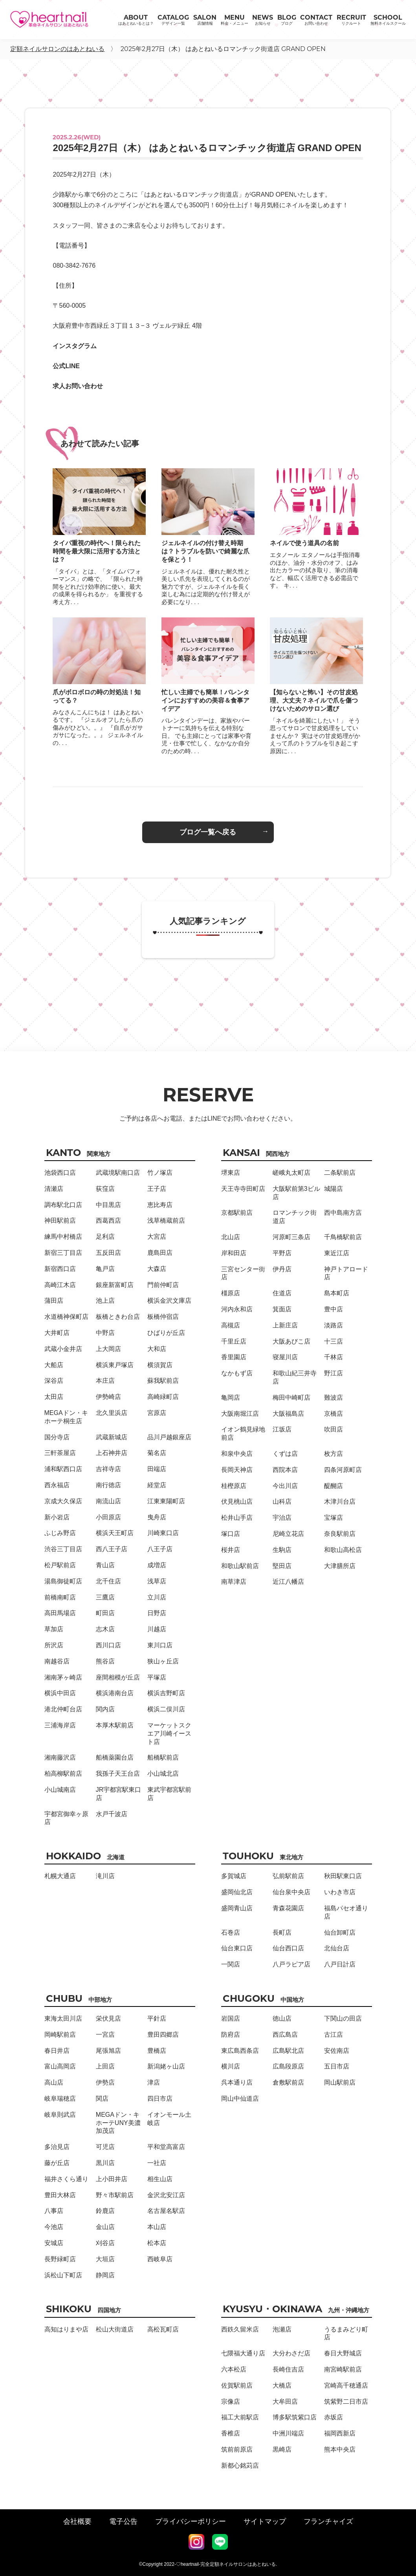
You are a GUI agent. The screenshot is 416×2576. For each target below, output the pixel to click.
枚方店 (333, 1453)
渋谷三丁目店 (63, 1549)
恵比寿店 (159, 1204)
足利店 (105, 1236)
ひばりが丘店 (166, 1332)
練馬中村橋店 (63, 1236)
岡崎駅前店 (60, 2034)
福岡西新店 (340, 2433)
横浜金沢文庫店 (169, 1300)
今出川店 (285, 1485)
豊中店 (333, 1309)
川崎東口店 (163, 1533)
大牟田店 (285, 2401)
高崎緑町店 (163, 1396)
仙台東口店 (237, 1948)
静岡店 (105, 2275)
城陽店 (333, 1188)
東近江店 (336, 1253)
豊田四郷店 (163, 2034)
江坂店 (282, 1429)
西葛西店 (108, 1220)
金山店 (105, 2227)
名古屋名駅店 (166, 2210)
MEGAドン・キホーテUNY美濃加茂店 (118, 2122)
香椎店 (230, 2433)
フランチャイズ (328, 2521)
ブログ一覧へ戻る (208, 832)
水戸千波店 (111, 1814)
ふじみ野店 (60, 1533)
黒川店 (105, 2163)
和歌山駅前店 (240, 1566)
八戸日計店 (340, 1964)
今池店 (53, 2227)
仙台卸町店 (340, 1932)
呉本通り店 (237, 2082)
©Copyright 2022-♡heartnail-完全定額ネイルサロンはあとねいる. (208, 2564)
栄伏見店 (108, 2018)
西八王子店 (111, 1549)
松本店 (156, 2243)
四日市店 (159, 2098)
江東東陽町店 (166, 1501)
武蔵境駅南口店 (118, 1172)
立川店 (156, 1597)
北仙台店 (336, 1948)
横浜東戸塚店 (115, 1365)
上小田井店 (111, 2179)
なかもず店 (237, 1373)
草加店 (53, 1629)
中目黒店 (108, 1204)
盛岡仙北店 (237, 1892)
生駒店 (282, 1549)
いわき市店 (340, 1892)
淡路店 (333, 1325)
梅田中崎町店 (291, 1397)
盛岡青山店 (237, 1908)
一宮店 (105, 2034)
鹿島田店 (159, 1252)
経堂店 (156, 1485)
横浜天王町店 (115, 1533)
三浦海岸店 (60, 1725)
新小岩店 (57, 1517)
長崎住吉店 (288, 2369)
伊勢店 (105, 2082)
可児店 (105, 2146)
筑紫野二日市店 (346, 2401)
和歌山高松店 (343, 1549)
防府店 (230, 2034)
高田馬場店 (60, 1613)
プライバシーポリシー (190, 2521)
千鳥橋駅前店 (343, 1237)
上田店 (105, 2066)
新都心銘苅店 (240, 2465)
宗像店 (230, 2401)
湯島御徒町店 (63, 1581)
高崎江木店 (60, 1285)
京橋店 (333, 1413)
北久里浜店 (111, 1412)
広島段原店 (288, 2066)
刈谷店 (105, 2243)
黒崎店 (282, 2449)
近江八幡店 (288, 1581)
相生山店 (159, 2179)
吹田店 (333, 1429)
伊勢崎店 (108, 1396)
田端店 (156, 1469)
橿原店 (230, 1293)
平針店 (156, 2018)
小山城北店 (163, 1773)
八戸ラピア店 (291, 1964)
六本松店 (233, 2369)
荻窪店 (105, 1188)
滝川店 (105, 1876)
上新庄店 (285, 1325)
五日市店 (336, 2066)
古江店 (333, 2034)
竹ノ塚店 (159, 1172)
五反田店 (108, 1252)
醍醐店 (333, 1485)
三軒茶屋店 (60, 1453)
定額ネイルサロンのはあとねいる (57, 49)
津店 (153, 2082)
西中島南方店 (343, 1212)
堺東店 (230, 1172)
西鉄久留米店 (240, 2329)
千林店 (333, 1357)
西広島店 (285, 2034)
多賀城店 (233, 1876)
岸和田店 (233, 1253)
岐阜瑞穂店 (60, 2098)
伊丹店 (282, 1269)
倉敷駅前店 (288, 2082)
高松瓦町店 (163, 2329)
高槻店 (230, 1325)
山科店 (282, 1501)
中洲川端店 (288, 2433)
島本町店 (336, 1293)
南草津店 (233, 1581)
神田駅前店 (60, 1220)
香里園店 (233, 1357)
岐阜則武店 (60, 2114)
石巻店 (230, 1932)
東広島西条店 (240, 2050)
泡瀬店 (282, 2329)
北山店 (230, 1237)
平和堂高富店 (166, 2146)
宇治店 (282, 1517)
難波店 (333, 1397)
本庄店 (105, 1380)
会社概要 (77, 2521)
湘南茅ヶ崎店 (63, 1677)
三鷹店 (105, 1597)
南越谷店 (57, 1661)
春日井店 (57, 2050)
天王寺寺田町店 (243, 1188)
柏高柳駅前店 (63, 1773)
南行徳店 (108, 1485)
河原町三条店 (291, 1237)
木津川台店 (340, 1501)
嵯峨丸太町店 (291, 1172)
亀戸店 (105, 1268)
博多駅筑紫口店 (295, 2417)
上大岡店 (108, 1349)
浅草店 (156, 1581)
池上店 (105, 1300)
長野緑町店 (60, 2259)
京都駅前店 (237, 1212)
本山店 (156, 2227)
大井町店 (57, 1332)
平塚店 (156, 1677)
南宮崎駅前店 (343, 2369)
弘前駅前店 (288, 1876)
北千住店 (108, 1581)
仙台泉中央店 (291, 1892)
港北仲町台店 (63, 1709)
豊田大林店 (60, 2195)
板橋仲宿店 (163, 1316)
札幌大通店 (60, 1876)
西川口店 (108, 1645)
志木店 (105, 1629)
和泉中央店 (237, 1453)
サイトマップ (265, 2521)
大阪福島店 (288, 1413)
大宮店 (156, 1236)
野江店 (333, 1373)
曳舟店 (156, 1517)
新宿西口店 (60, 1268)
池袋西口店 (60, 1172)
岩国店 (230, 2018)
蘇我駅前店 (163, 1380)
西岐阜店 (159, 2259)
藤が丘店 (57, 2163)
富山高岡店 (60, 2066)
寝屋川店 (285, 1357)
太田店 (53, 1396)
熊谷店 (105, 1661)
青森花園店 (288, 1908)
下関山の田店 (343, 2018)
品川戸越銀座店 (169, 1437)
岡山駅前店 (340, 2082)
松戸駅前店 (60, 1565)
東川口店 (159, 1645)
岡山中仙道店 (240, 2098)
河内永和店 (237, 1309)
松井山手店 (237, 1517)
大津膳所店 (340, 1566)
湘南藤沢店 (60, 1757)
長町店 (282, 1932)
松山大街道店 (115, 2329)
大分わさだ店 (291, 2353)
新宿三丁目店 (63, 1252)
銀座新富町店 (115, 1285)
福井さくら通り (66, 2179)
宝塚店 (333, 1517)
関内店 (105, 1709)
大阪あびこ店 (291, 1341)
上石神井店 (111, 1453)
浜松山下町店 (63, 2275)
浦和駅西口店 (63, 1469)
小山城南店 (60, 1789)
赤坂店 (333, 2417)
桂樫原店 (233, 1485)
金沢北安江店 (166, 2195)
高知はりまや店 (66, 2329)
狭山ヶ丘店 (163, 1661)
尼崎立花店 (288, 1533)
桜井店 (230, 1549)
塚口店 (230, 1533)
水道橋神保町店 (66, 1316)
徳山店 (282, 2018)
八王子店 (159, 1549)
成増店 (156, 1565)
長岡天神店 (237, 1469)
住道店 (282, 1293)
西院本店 (285, 1469)
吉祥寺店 (108, 1469)
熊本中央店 (340, 2449)
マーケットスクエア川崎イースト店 (169, 1733)
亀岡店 (230, 1397)
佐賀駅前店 (237, 2385)
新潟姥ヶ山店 (166, 2066)
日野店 (156, 1613)
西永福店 (57, 1485)
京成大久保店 (63, 1501)
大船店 (53, 1365)
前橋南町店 (60, 1597)
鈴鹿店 (105, 2210)
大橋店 (282, 2385)
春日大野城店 (343, 2353)
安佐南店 (336, 2050)
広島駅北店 (288, 2050)
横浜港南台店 (115, 1693)
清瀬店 (53, 1188)
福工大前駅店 (240, 2417)
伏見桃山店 (237, 1501)
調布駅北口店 (63, 1204)
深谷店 (53, 1380)
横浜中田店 (60, 1693)
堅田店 (282, 1566)
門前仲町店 (163, 1285)
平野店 (282, 1253)
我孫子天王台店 (118, 1773)
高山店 (53, 2082)
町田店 (105, 1613)
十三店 (333, 1341)
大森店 (156, 1268)
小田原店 (108, 1517)
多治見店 (57, 2146)
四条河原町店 (343, 1469)
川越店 (156, 1629)
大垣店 (105, 2259)
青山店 (105, 1565)
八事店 (53, 2210)
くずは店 (285, 1453)
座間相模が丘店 (118, 1677)
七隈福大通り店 (243, 2353)
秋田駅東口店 (343, 1876)
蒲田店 (53, 1300)
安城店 (53, 2243)
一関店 (230, 1964)
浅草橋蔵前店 (166, 1220)
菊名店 (156, 1453)
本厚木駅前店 (115, 1725)
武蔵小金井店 (63, 1349)
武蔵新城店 (111, 1437)
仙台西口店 (288, 1948)
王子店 (156, 1188)
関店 (102, 2098)
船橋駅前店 (163, 1757)
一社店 (156, 2163)
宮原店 (156, 1412)
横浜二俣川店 (166, 1709)
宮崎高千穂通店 (346, 2385)
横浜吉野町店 (166, 1693)
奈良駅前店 (340, 1533)
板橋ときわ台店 (118, 1316)
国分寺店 (57, 1437)
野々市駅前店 (115, 2195)
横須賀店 (159, 1365)
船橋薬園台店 (115, 1757)
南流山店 (108, 1501)
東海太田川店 (63, 2018)
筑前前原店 (237, 2449)
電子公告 (123, 2521)
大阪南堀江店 (240, 1413)
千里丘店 (233, 1341)
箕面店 (282, 1309)
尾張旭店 (108, 2050)
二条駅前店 (340, 1172)
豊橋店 (156, 2050)
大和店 (156, 1349)
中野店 (105, 1332)
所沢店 (53, 1645)
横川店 (230, 2066)
